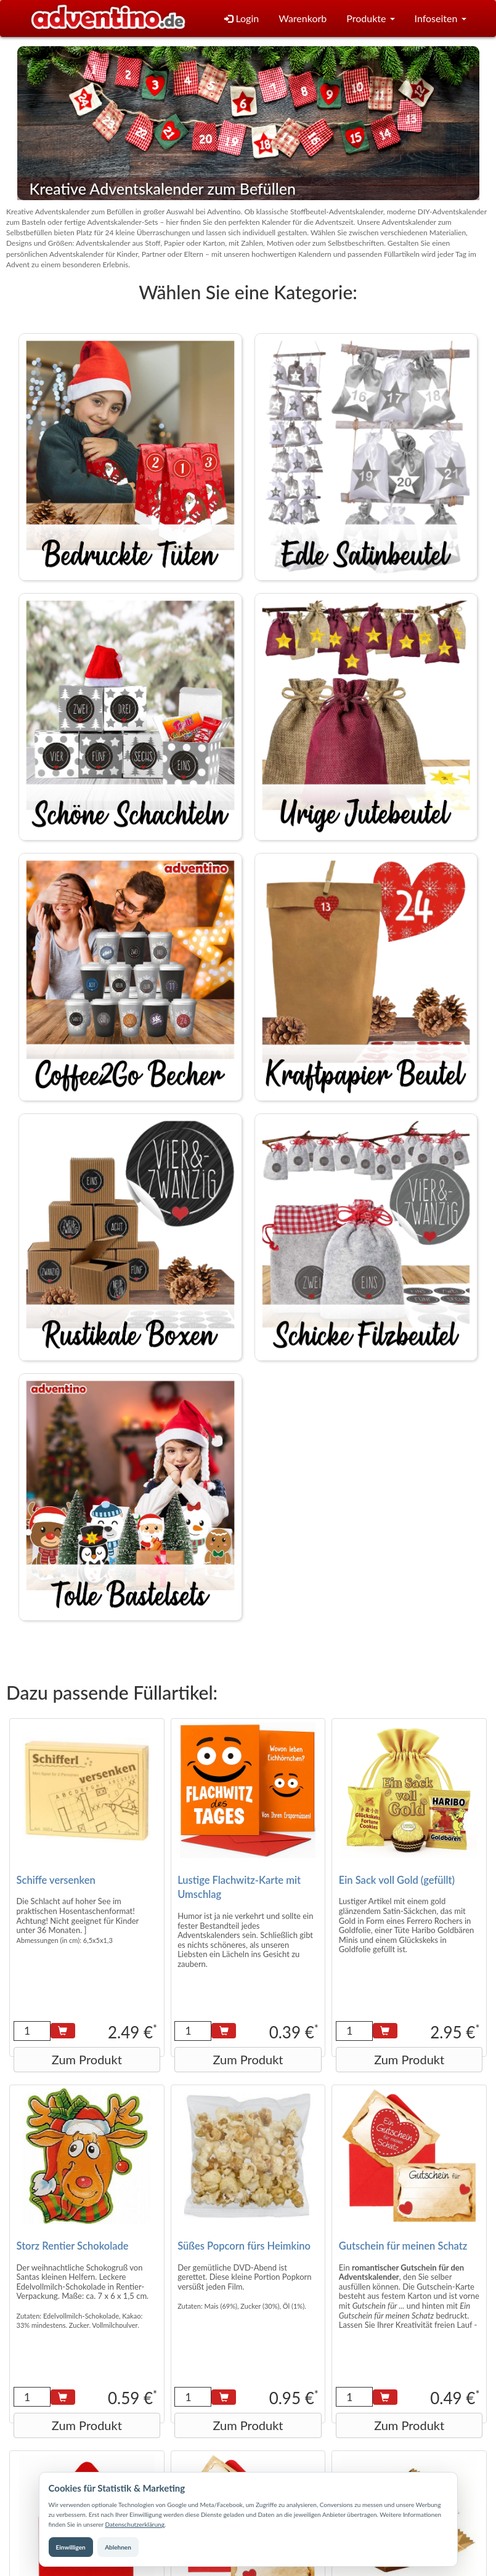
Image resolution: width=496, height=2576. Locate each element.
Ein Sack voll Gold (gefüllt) (397, 1880)
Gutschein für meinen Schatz (403, 2246)
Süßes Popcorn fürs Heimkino (244, 2246)
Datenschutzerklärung (134, 2524)
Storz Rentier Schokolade (73, 2246)
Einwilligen (71, 2547)
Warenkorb (302, 18)
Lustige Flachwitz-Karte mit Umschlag (239, 1887)
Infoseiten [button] (440, 18)
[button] (370, 19)
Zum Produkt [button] (87, 2059)
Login (241, 18)
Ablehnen (118, 2547)
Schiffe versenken (56, 1880)
